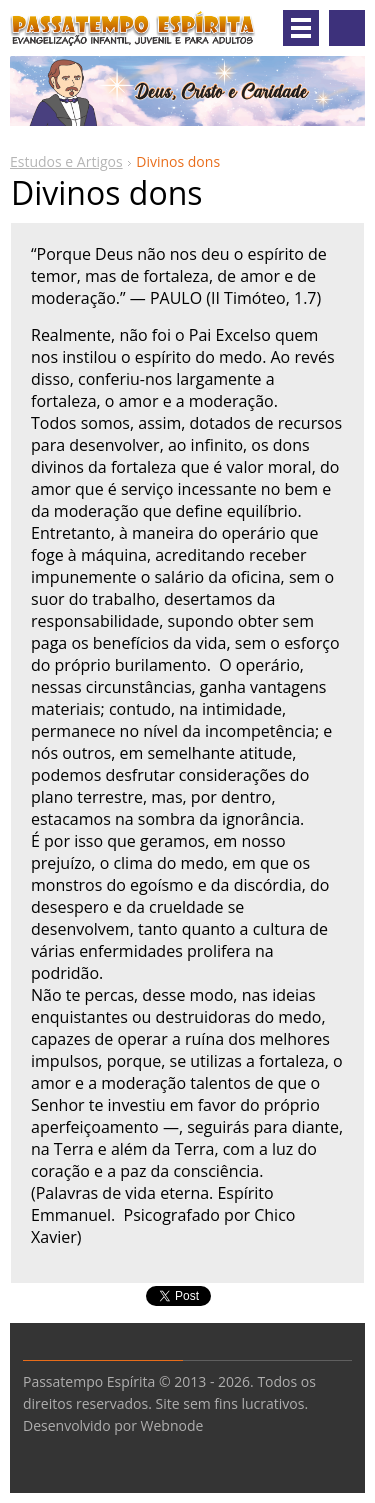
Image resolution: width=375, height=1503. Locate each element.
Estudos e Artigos (66, 161)
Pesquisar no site (347, 28)
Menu (301, 28)
